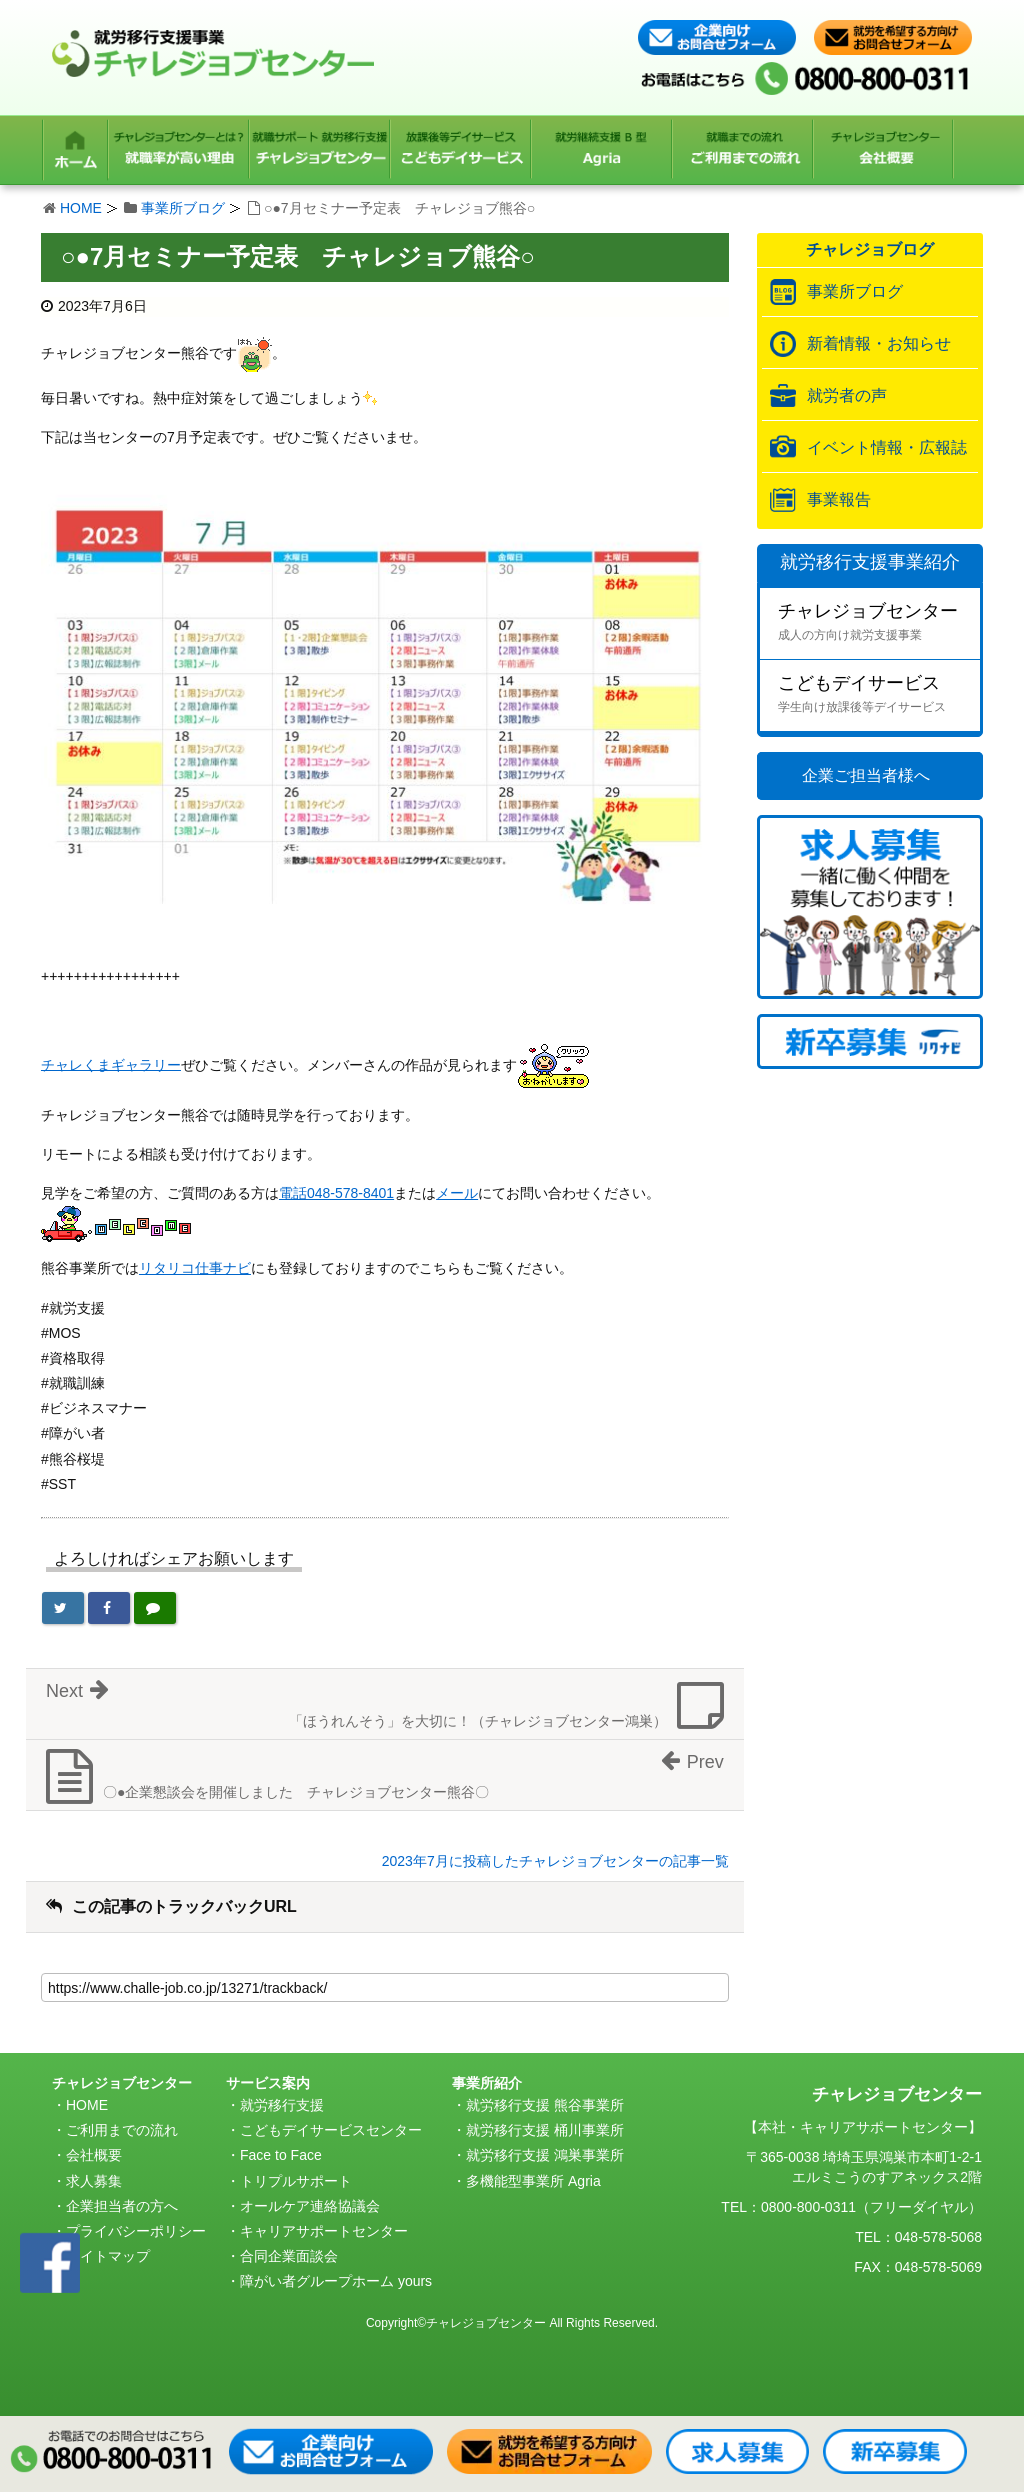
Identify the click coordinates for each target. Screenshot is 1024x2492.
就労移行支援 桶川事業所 (545, 2130)
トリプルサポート (296, 2181)
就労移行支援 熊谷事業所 (545, 2105)
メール (457, 1193)
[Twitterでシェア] (63, 1608)
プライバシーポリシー (136, 2231)
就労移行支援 (282, 2105)
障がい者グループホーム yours (336, 2281)
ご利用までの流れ (122, 2130)
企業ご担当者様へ (866, 775)
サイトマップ (108, 2256)
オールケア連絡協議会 (310, 2206)
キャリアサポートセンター (324, 2231)
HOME (81, 208)
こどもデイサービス (879, 696)
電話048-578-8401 (336, 1193)
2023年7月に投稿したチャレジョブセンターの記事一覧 (555, 1861)
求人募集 (94, 2181)
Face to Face (281, 2155)
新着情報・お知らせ (879, 343)
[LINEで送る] (155, 1608)
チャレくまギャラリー (111, 1064)
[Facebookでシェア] (109, 1608)
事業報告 (839, 499)
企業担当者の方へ (122, 2206)
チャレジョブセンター (879, 624)
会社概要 (94, 2155)
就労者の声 (847, 395)
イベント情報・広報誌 (887, 447)
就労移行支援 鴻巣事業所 (545, 2155)
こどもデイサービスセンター (331, 2130)
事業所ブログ (183, 208)
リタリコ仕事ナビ (195, 1268)
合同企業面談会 (289, 2256)
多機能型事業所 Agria (533, 2181)
